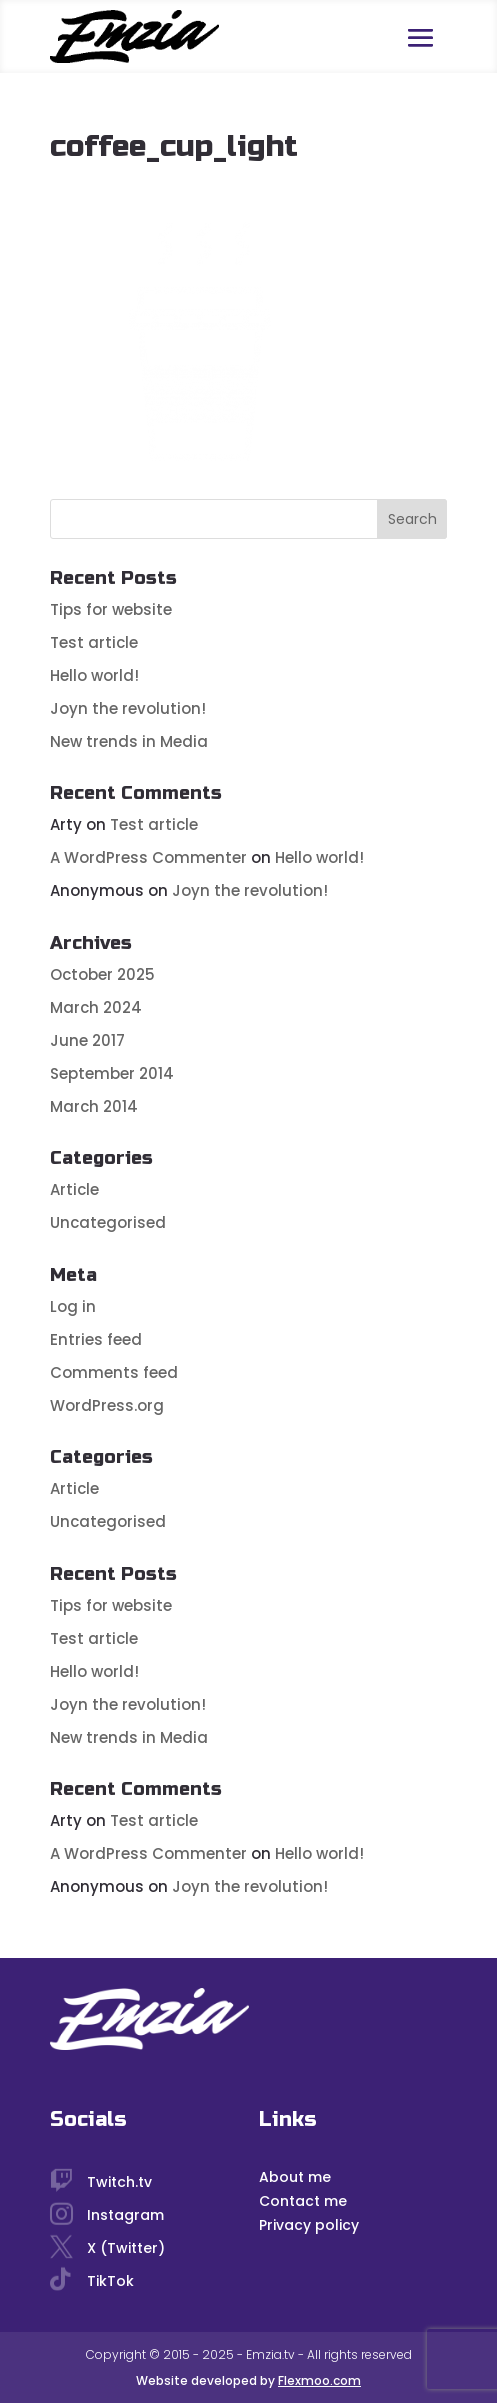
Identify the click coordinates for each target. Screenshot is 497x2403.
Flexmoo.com (319, 2380)
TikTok (110, 2281)
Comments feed (114, 1372)
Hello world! (94, 675)
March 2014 (94, 1106)
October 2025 (102, 974)
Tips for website (111, 609)
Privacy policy (309, 2225)
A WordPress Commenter (148, 857)
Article (74, 1189)
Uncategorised (108, 1222)
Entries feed (96, 1339)
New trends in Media (129, 741)
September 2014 (112, 1073)
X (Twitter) (126, 2248)
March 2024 (96, 1007)
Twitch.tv (119, 2182)
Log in (73, 1306)
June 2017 (87, 1040)
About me (295, 2177)
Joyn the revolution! (128, 708)
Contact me (303, 2201)
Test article (94, 642)
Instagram (125, 2215)
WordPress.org (107, 1405)
